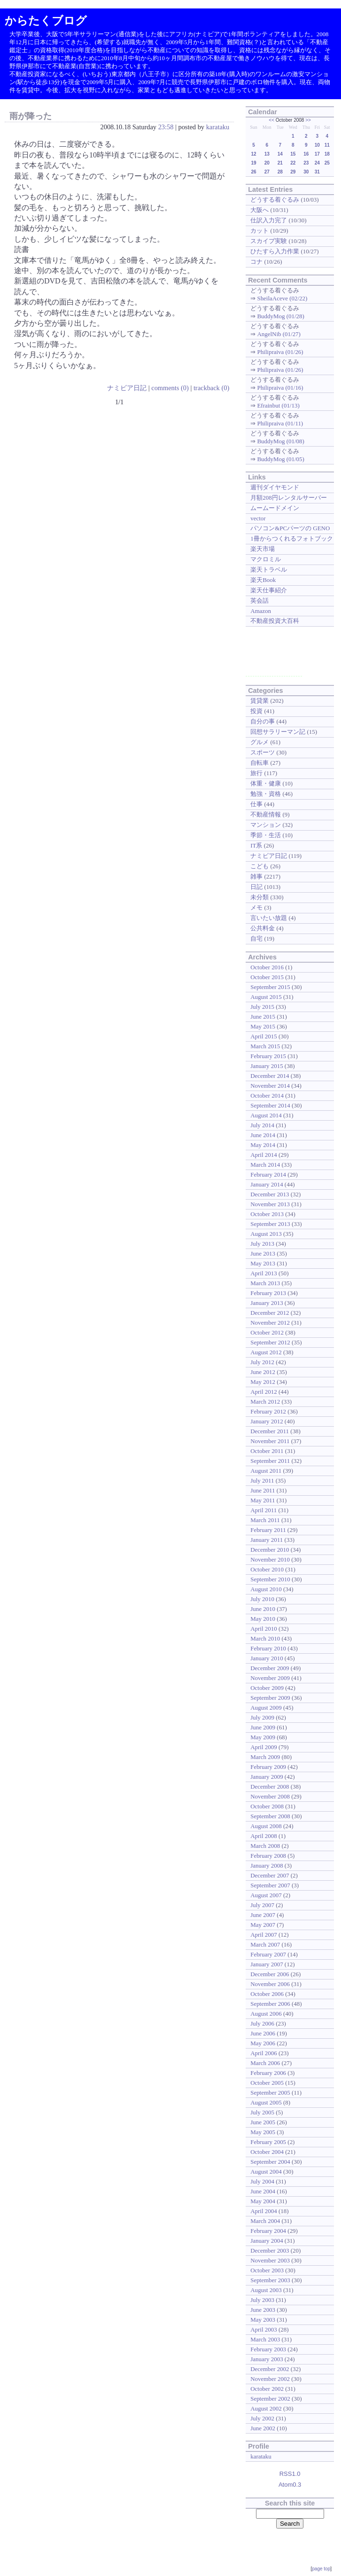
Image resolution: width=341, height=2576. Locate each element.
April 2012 (263, 1391)
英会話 (259, 600)
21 (280, 162)
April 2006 (263, 2053)
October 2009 (267, 1687)
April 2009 (263, 1747)
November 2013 (270, 1204)
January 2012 (266, 1421)
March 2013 (265, 1283)
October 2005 (267, 2082)
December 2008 (269, 1786)
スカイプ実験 (268, 240)
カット (259, 230)
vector (257, 518)
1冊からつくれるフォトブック (291, 538)
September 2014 (270, 1105)
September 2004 (270, 2161)
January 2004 (266, 2240)
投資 (256, 711)
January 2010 (266, 1658)
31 (317, 171)
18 (327, 154)
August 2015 (266, 996)
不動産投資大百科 (274, 620)
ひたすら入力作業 (274, 251)
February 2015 (268, 1056)
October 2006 (267, 1993)
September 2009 (270, 1697)
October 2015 (267, 977)
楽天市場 (262, 548)
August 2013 (266, 1233)
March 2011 (264, 1520)
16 (306, 154)
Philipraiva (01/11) (280, 423)
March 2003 (265, 2339)
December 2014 (269, 1075)
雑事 (256, 876)
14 (280, 154)
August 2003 (266, 2289)
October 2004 (267, 2151)
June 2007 (262, 1914)
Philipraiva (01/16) (280, 387)
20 (267, 162)
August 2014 (266, 1115)
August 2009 (266, 1707)
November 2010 (270, 1559)
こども (259, 866)
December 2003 (269, 2250)
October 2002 (267, 2388)
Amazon (260, 610)
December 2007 (269, 1875)
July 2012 (262, 1362)
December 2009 (269, 1668)
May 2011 (262, 1500)
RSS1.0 (290, 2473)
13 (267, 154)
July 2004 (262, 2181)
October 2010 (267, 1569)
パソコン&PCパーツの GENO (290, 528)
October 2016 (267, 967)
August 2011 (265, 1470)
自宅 (256, 938)
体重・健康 (265, 783)
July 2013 (262, 1243)
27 (267, 171)
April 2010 (263, 1628)
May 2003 (262, 2319)
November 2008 (270, 1796)
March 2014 (265, 1164)
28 (280, 171)
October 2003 (267, 2270)
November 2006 (270, 1983)
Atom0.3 (290, 2484)
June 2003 (262, 2309)
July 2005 (262, 2112)
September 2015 (270, 986)
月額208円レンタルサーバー (288, 497)
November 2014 (270, 1085)
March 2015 (265, 1046)
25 (327, 162)
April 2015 (263, 1036)
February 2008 (268, 1855)
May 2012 (262, 1381)
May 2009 (262, 1737)
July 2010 (262, 1598)
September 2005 (270, 2092)
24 (317, 162)
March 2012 (265, 1401)
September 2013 (270, 1223)
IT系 (256, 845)
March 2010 (265, 1638)
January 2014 (266, 1184)
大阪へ (259, 209)
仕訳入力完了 (268, 220)
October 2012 (267, 1332)
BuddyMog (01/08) (280, 441)
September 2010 (270, 1579)
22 (292, 162)
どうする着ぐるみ (274, 199)
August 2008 (266, 1826)
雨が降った (30, 116)
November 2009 (270, 1677)
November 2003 (270, 2260)
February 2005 (268, 2141)
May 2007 (262, 1924)
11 (327, 145)
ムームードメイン (274, 507)
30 (306, 171)
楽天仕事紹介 (268, 590)
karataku (218, 127)
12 (253, 154)
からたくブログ (46, 20)
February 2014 (268, 1174)
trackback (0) (211, 388)
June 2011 (262, 1490)
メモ (256, 907)
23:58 (166, 127)
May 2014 (262, 1144)
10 (317, 145)
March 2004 (265, 2220)
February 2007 (268, 1954)
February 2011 (268, 1529)
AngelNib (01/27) (278, 334)
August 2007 (266, 1895)
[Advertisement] (274, 655)
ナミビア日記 (127, 388)
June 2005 (262, 2122)
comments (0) (170, 388)
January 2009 (266, 1776)
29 (292, 171)
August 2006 (266, 2013)
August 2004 (266, 2171)
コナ (256, 261)
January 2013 (266, 1302)
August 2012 (266, 1352)
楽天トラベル (268, 569)
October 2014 (267, 1095)
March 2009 (265, 1756)
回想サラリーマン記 (277, 731)
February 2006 (268, 2072)
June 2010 (262, 1608)
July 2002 (262, 2418)
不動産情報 (265, 814)
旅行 (256, 773)
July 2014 (262, 1125)
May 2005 (262, 2132)
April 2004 (263, 2211)
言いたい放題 (268, 917)
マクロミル (265, 559)
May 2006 (262, 2043)
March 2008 (265, 1845)
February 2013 (268, 1292)
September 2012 (270, 1342)
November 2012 (270, 1322)
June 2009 (262, 1727)
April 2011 (263, 1510)
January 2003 (266, 2359)
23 (306, 162)
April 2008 (263, 1835)
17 (317, 154)
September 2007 (270, 1885)
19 (253, 162)
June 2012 (262, 1371)
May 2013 (262, 1263)
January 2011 (266, 1539)
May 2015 (262, 1026)
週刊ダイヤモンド (274, 487)
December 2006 (269, 1974)
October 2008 (267, 1806)
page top (321, 2568)
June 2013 (262, 1253)
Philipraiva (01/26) (280, 351)
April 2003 (263, 2329)
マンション (265, 824)
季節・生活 (265, 835)
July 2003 (262, 2299)
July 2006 (262, 2023)
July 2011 (262, 1480)
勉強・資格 (265, 793)
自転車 (259, 762)
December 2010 (269, 1549)
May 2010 (262, 1618)
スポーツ (262, 752)
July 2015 (262, 1006)
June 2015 (262, 1016)
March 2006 (265, 2062)
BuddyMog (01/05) (280, 459)
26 (253, 171)
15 (292, 154)
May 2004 (262, 2201)
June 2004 (262, 2191)
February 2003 (268, 2349)
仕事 (256, 804)
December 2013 (269, 1194)
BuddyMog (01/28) (280, 316)
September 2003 (270, 2280)
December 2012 (269, 1312)
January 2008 (266, 1865)
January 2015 (266, 1065)
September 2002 (270, 2398)
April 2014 (263, 1154)
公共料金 (262, 928)
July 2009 (262, 1717)
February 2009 (268, 1766)
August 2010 (266, 1589)
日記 (256, 886)
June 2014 (262, 1135)
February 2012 (268, 1411)
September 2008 (270, 1816)
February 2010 (268, 1648)
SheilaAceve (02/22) (282, 298)
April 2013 (263, 1273)
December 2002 (269, 2368)
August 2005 (266, 2102)
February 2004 (268, 2230)
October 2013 (267, 1213)
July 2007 (262, 1904)
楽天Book (263, 579)
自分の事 (262, 721)
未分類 (259, 897)
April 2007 (263, 1934)
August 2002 (266, 2408)
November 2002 (270, 2378)
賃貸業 (259, 700)
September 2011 (270, 1460)
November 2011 (269, 1441)
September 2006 (270, 2003)
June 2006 (262, 2033)
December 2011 (269, 1431)
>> (308, 120)
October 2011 (266, 1450)
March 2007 (265, 1944)
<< (271, 120)
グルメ (259, 742)
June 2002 (262, 2428)
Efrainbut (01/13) (278, 405)
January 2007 (266, 1964)
